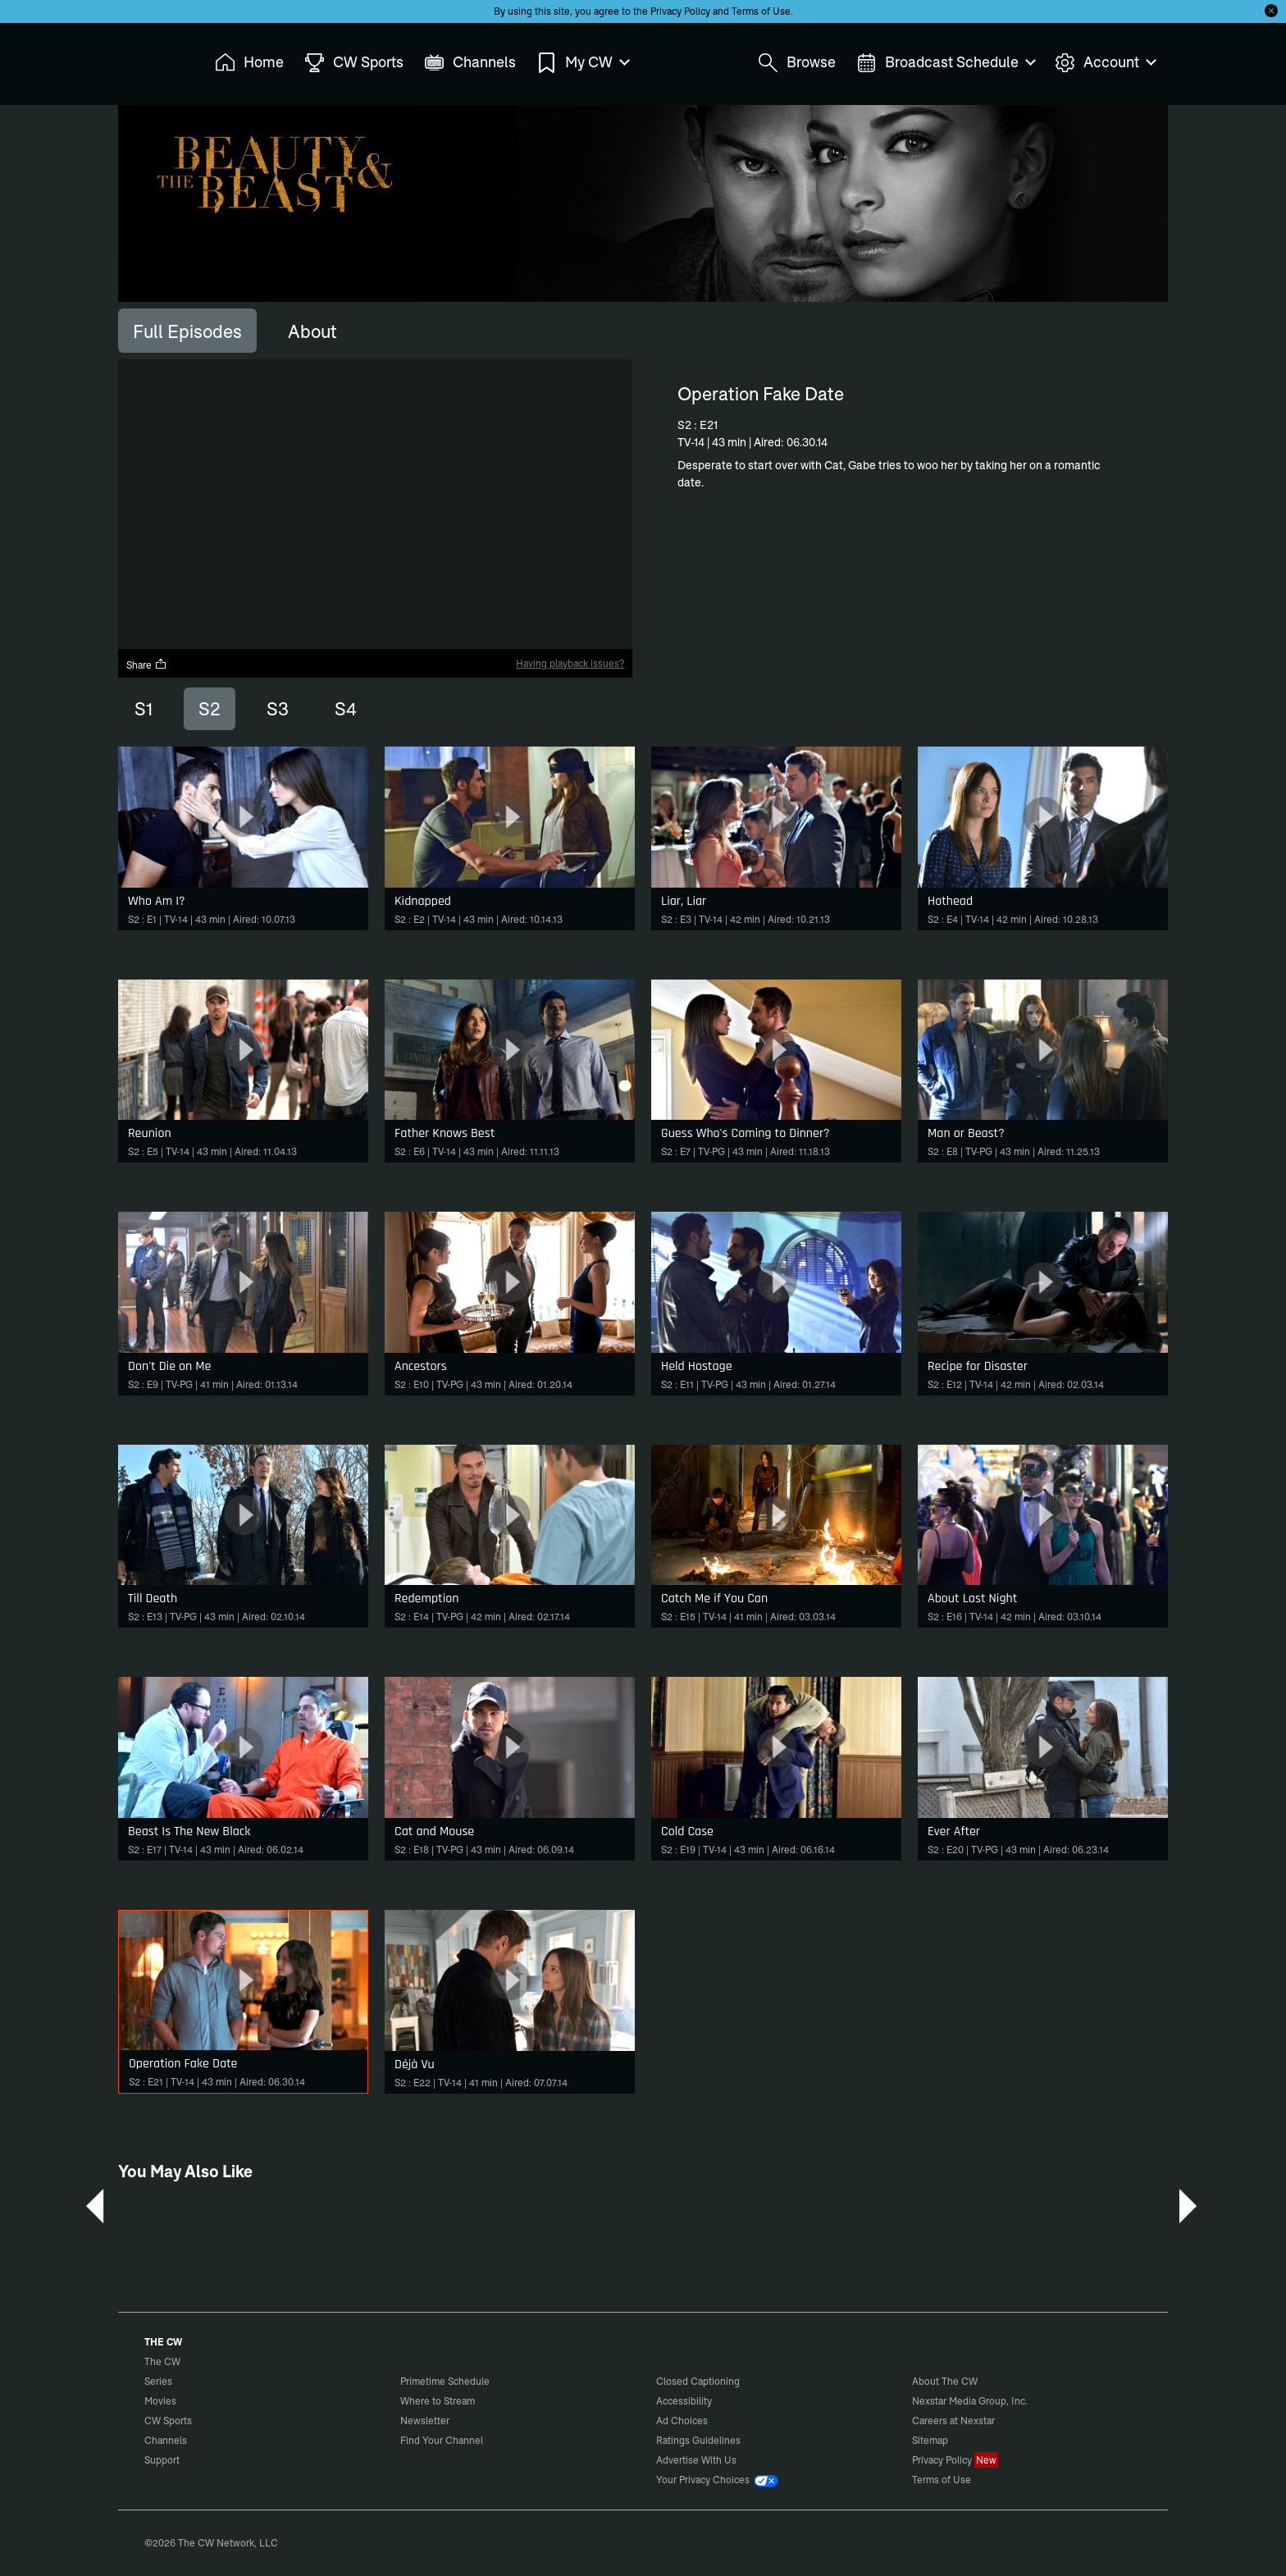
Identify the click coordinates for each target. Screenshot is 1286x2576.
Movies (160, 2401)
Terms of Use (761, 11)
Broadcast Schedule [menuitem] (945, 62)
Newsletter (424, 2420)
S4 (346, 708)
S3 (278, 708)
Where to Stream (437, 2401)
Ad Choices (682, 2420)
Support (162, 2460)
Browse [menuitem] (797, 62)
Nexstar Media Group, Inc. (970, 2401)
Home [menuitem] (249, 62)
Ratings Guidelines (698, 2440)
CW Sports (168, 2420)
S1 (144, 708)
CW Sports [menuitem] (354, 62)
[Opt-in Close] (1271, 10)
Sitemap (930, 2440)
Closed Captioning (698, 2381)
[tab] (187, 330)
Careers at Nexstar (953, 2420)
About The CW (945, 2381)
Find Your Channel (441, 2440)
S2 (209, 708)
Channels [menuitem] (470, 62)
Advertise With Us (696, 2460)
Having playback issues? (570, 663)
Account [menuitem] (1105, 62)
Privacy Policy (680, 11)
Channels (165, 2440)
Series (158, 2381)
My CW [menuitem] (582, 62)
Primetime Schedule (445, 2381)
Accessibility (684, 2401)
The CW (151, 58)
